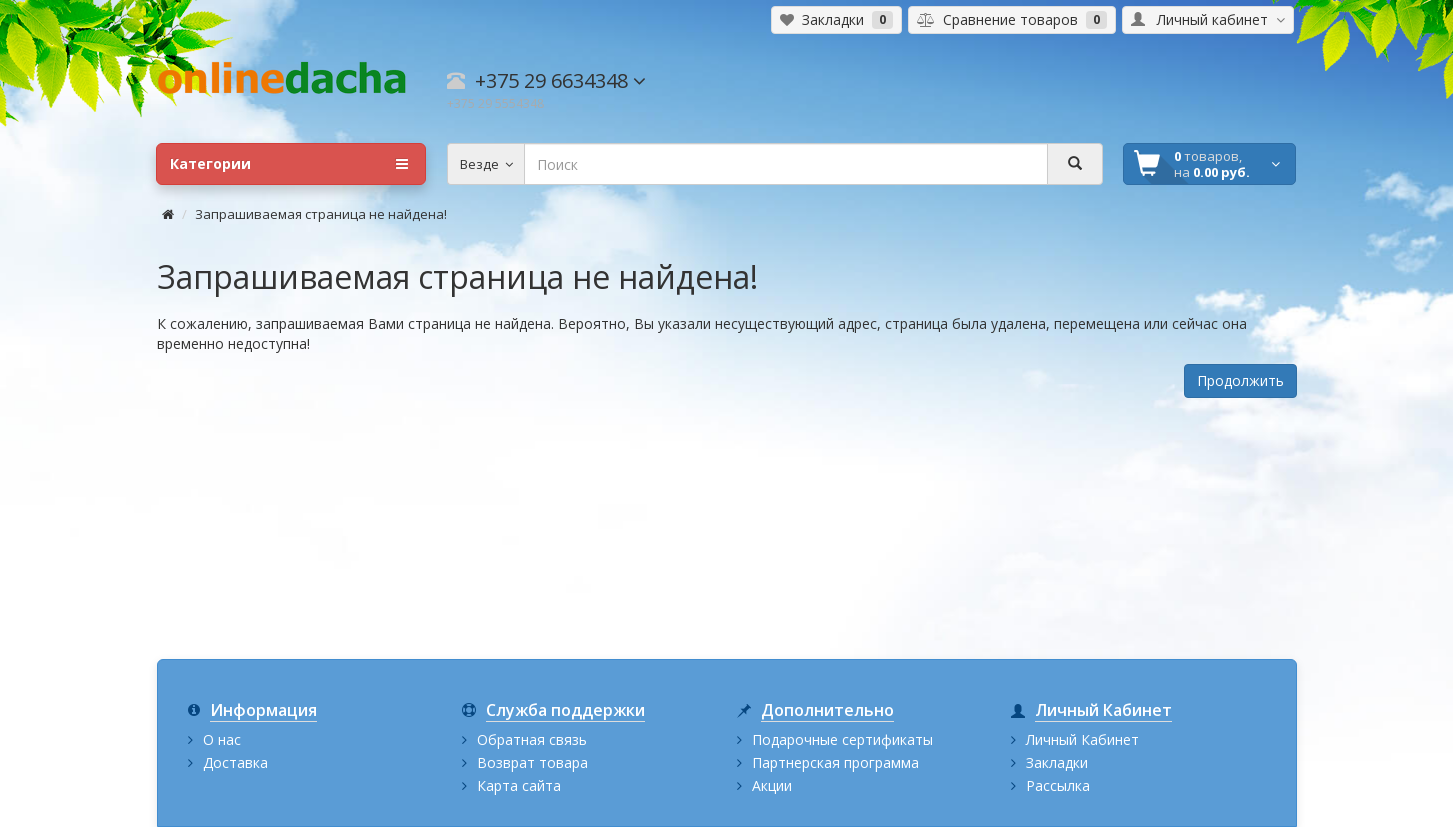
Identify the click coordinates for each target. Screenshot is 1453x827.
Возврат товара (532, 762)
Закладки (1057, 762)
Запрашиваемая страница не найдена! (321, 214)
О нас (222, 739)
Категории (289, 164)
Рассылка (1058, 785)
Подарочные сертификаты (842, 739)
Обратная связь (532, 739)
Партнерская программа (835, 762)
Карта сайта (519, 785)
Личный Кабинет (1082, 739)
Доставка (235, 762)
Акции (772, 785)
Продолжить (1240, 380)
